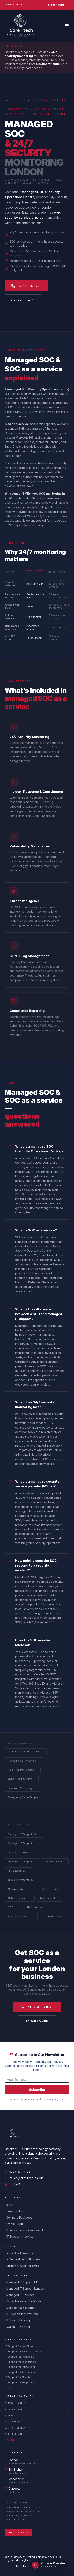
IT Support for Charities (18, 2377)
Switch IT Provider (18, 2326)
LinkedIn (13, 2184)
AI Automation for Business (23, 2259)
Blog (9, 2204)
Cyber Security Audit (21, 1779)
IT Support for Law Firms (22, 2314)
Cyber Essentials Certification (25, 2301)
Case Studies (14, 2211)
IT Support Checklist (19, 2236)
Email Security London (22, 1769)
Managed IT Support (22, 1861)
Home (7, 100)
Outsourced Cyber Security (25, 1751)
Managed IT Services (22, 1852)
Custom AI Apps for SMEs (22, 2265)
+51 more (12, 2388)
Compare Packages (19, 2217)
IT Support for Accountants (20, 2361)
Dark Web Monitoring (22, 1788)
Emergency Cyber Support (25, 1797)
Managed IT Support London (26, 1843)
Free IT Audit (14, 2224)
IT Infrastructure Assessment (24, 2230)
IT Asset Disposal (53, 1916)
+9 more (11, 2439)
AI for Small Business (19, 2253)
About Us (21, 2566)
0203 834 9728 (26, 286)
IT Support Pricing (18, 2320)
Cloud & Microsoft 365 (23, 1879)
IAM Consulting (36, 1907)
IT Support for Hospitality (19, 2382)
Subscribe (37, 2090)
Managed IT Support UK (23, 1834)
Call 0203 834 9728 (37, 2007)
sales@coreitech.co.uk (24, 2178)
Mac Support (49, 1898)
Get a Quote (23, 301)
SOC (12, 1907)
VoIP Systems (52, 1889)
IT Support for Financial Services (23, 2351)
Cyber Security (25, 100)
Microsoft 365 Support (21, 2307)
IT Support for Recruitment (20, 2372)
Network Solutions (20, 1889)
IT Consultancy (18, 1870)
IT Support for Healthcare (19, 2356)
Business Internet (20, 1916)
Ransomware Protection (23, 1760)
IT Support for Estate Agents (21, 2367)
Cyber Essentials (19, 1898)
